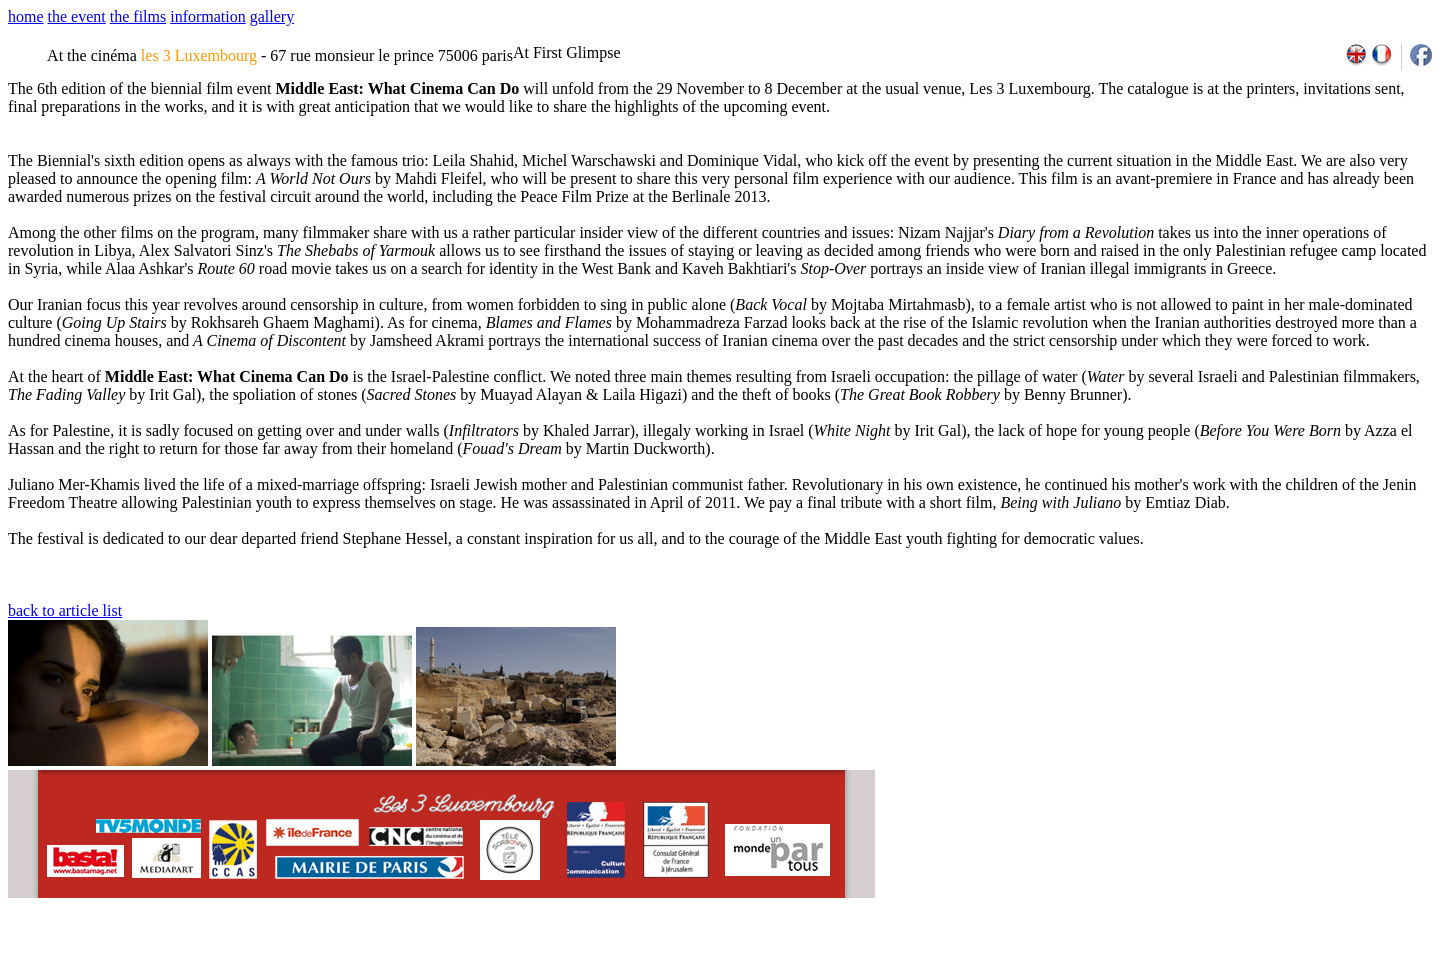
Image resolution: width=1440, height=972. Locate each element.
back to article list (65, 610)
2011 (1253, 965)
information (208, 16)
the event (77, 16)
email (162, 965)
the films (138, 16)
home (26, 16)
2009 (1209, 965)
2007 (1165, 965)
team (361, 965)
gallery (272, 16)
